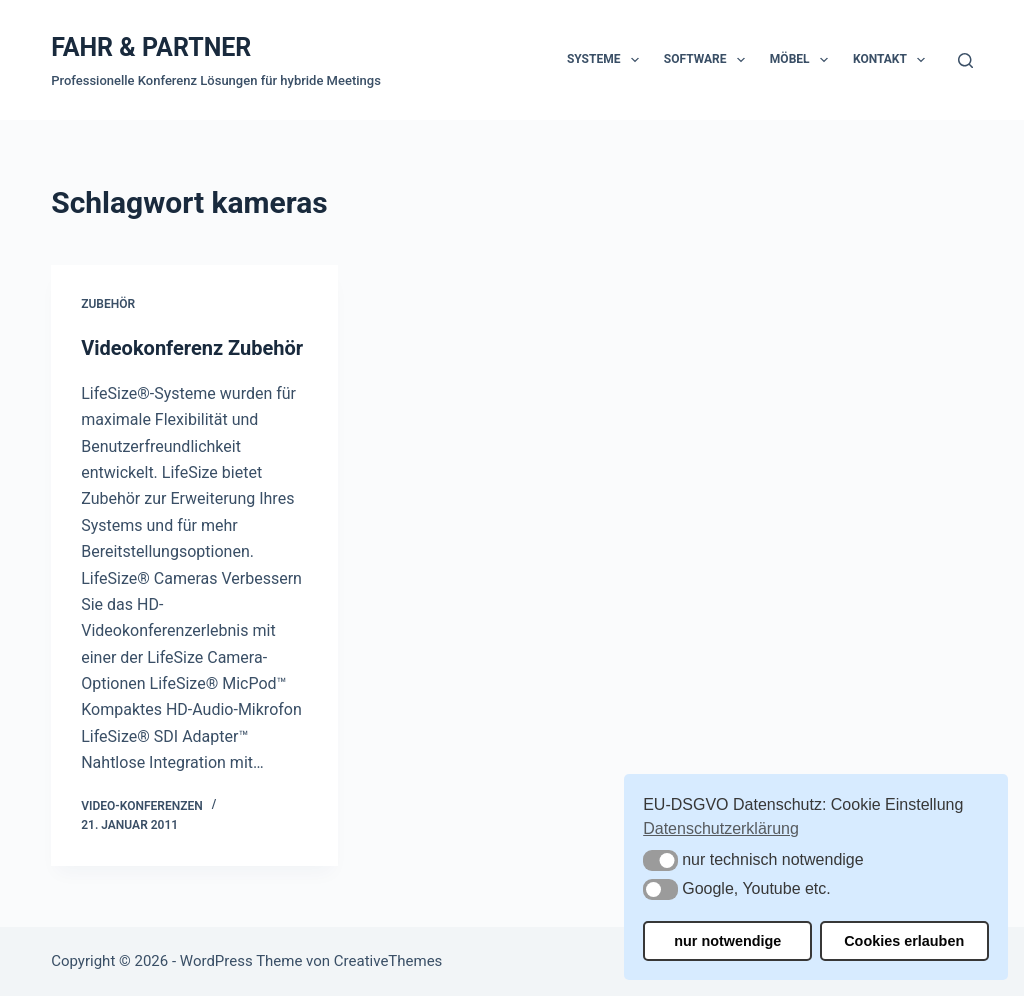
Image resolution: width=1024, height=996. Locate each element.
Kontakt (893, 60)
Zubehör (108, 304)
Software (708, 60)
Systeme (607, 60)
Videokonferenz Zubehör (192, 348)
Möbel (803, 60)
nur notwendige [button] (727, 941)
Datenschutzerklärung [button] (721, 828)
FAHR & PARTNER (151, 47)
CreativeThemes (388, 961)
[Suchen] (965, 60)
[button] (660, 860)
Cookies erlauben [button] (904, 941)
